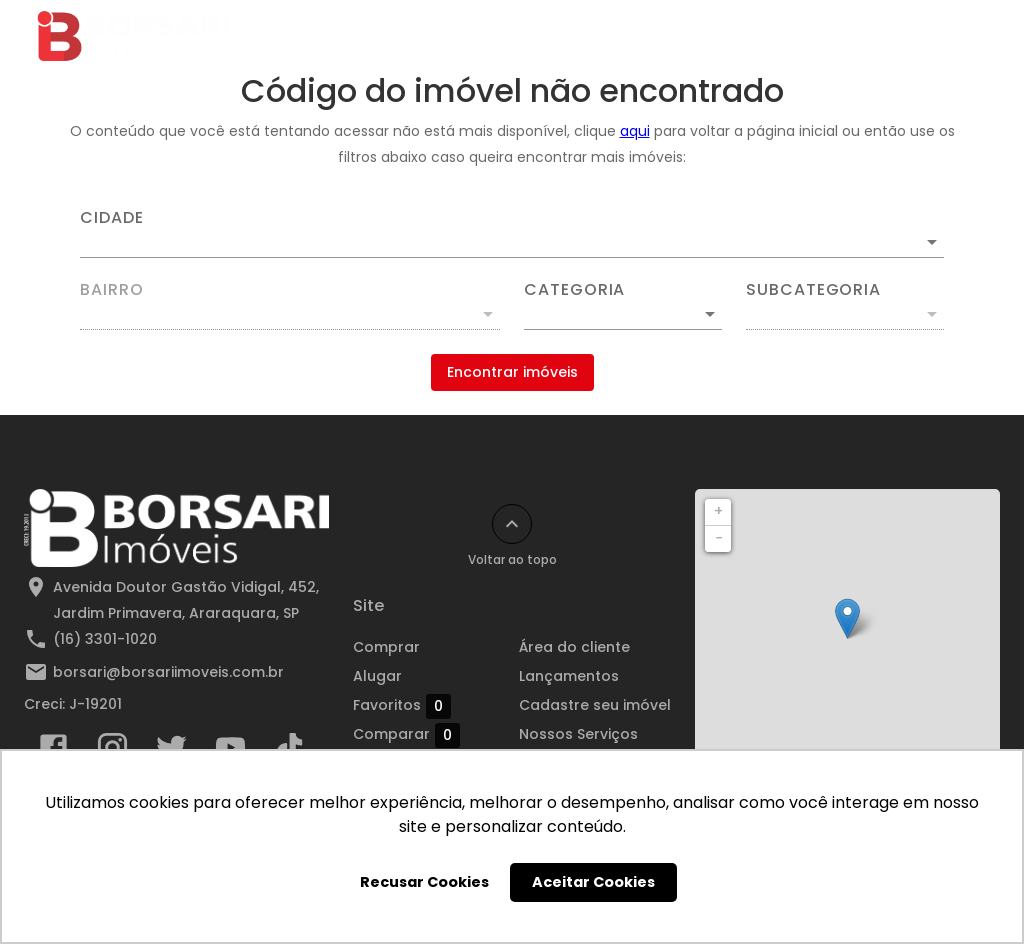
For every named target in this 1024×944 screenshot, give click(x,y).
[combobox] (512, 234)
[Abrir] (932, 242)
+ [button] (718, 511)
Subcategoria (813, 290)
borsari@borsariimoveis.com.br (168, 672)
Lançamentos (569, 676)
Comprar (386, 647)
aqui (635, 131)
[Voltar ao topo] (512, 524)
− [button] (719, 538)
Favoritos (402, 706)
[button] (623, 314)
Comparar (406, 735)
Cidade (112, 218)
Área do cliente (574, 647)
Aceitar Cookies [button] (593, 882)
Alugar (377, 676)
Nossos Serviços (578, 734)
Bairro (112, 290)
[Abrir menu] (958, 36)
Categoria (574, 290)
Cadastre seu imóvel (595, 705)
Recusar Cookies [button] (424, 882)
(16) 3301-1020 (105, 639)
